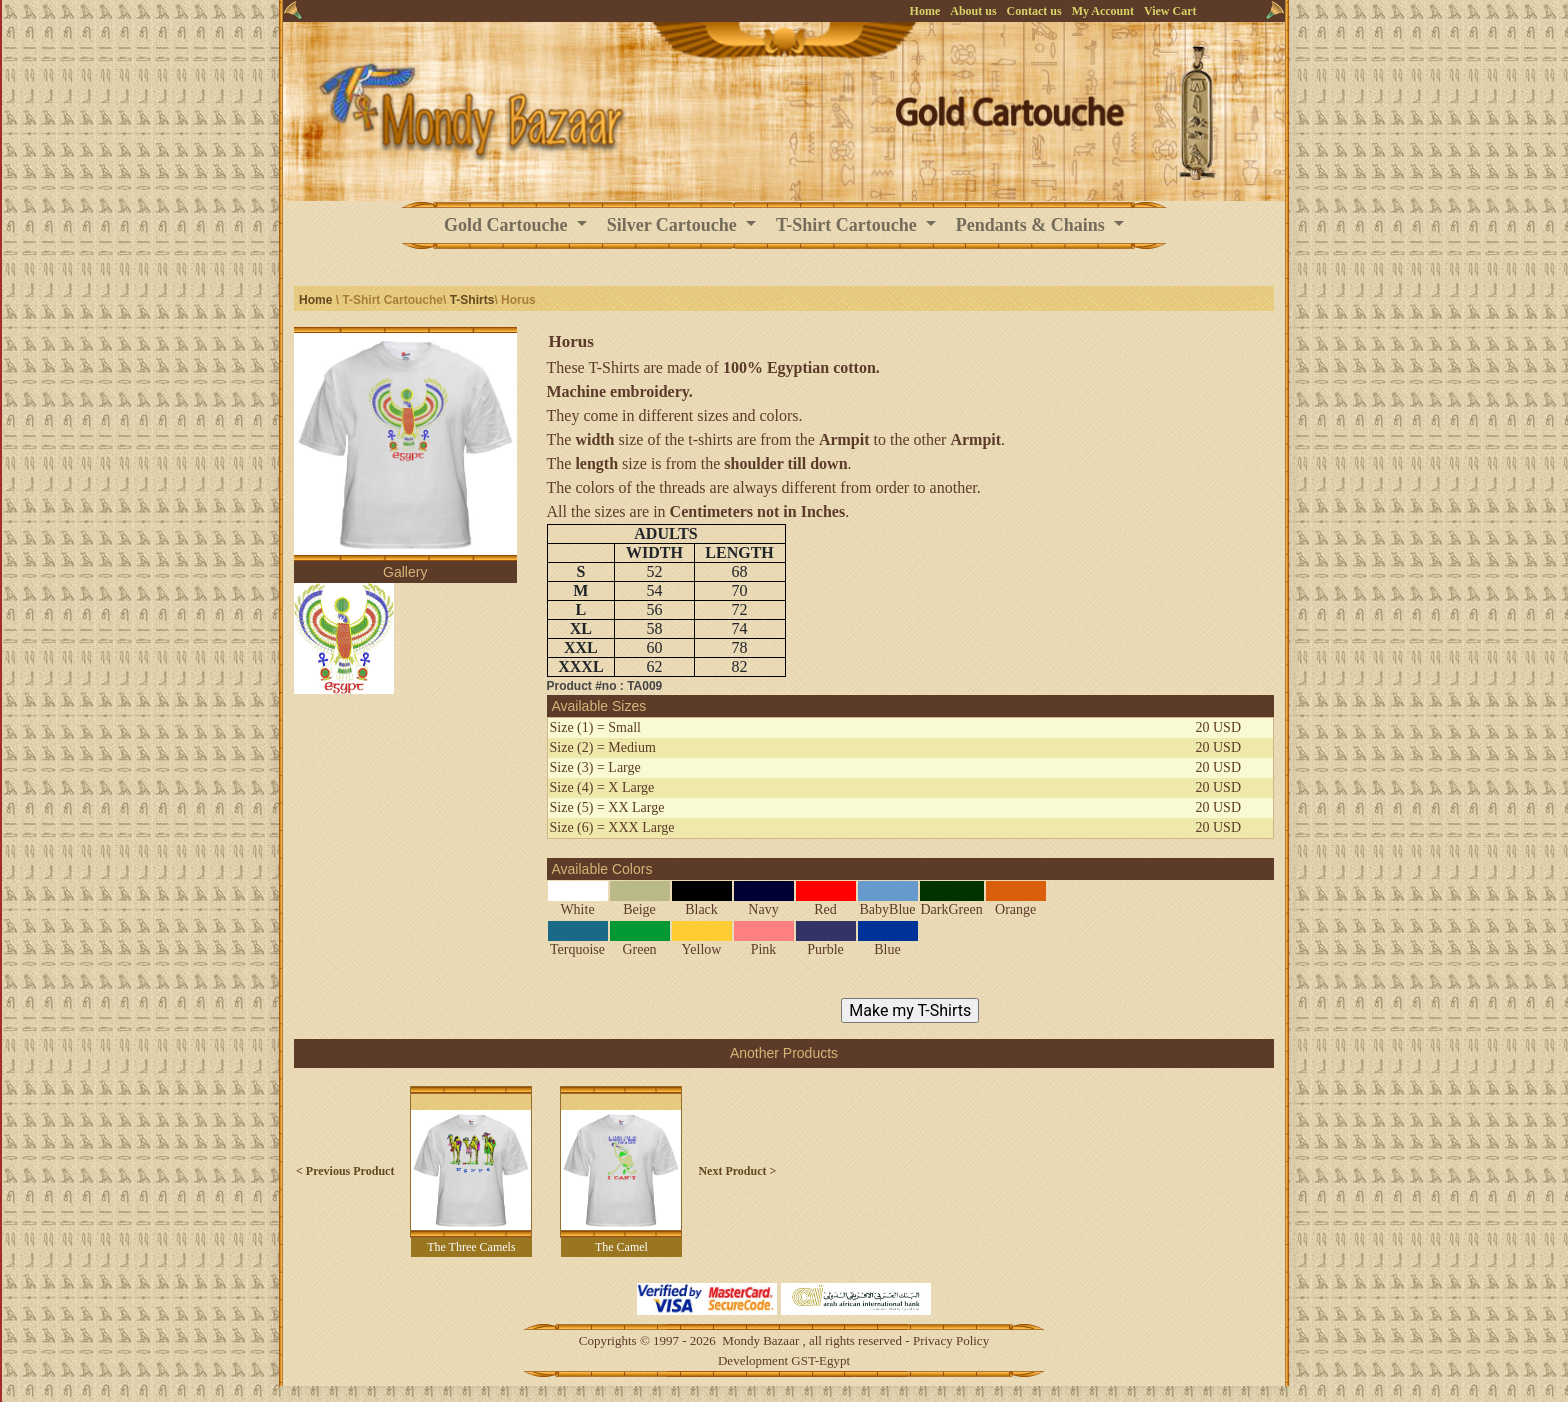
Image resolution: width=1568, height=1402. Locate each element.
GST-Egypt (820, 1360)
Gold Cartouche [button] (508, 225)
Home (925, 11)
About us (973, 11)
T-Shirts (472, 300)
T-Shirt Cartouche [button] (848, 225)
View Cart (1170, 11)
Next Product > (737, 1171)
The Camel (621, 1247)
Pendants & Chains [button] (1033, 225)
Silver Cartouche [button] (674, 225)
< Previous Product (345, 1171)
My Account (1103, 11)
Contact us (1034, 11)
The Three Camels (471, 1247)
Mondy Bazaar (760, 1340)
